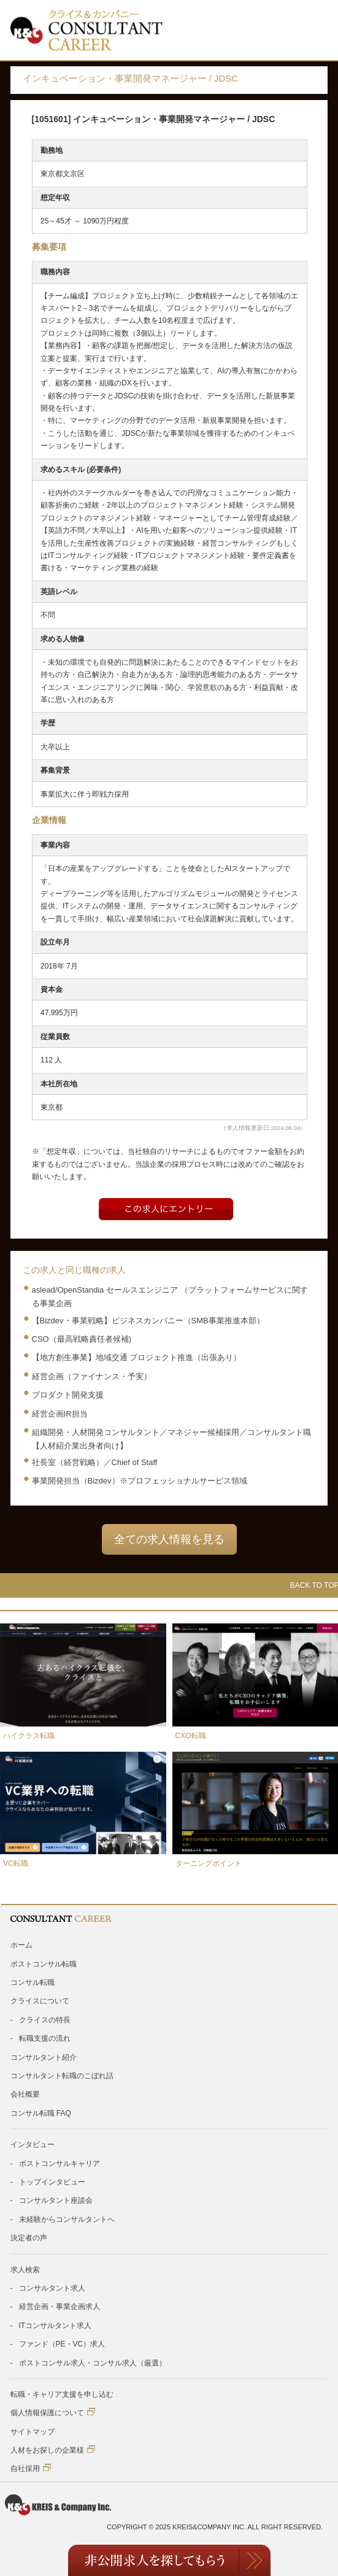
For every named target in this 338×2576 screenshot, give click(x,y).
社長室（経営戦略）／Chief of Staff (95, 1462)
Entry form (166, 1209)
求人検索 (25, 2269)
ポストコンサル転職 (43, 1964)
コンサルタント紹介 (43, 2057)
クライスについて (39, 2001)
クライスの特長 (45, 2020)
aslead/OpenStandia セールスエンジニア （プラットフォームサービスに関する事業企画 (170, 1296)
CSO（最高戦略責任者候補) (82, 1339)
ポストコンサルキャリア (59, 2163)
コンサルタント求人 (52, 2288)
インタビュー (32, 2144)
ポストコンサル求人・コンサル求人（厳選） (92, 2363)
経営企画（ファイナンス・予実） (92, 1376)
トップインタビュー (52, 2182)
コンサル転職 (32, 1982)
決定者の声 (28, 2238)
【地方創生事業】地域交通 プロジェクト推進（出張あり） (137, 1357)
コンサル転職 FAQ (40, 2113)
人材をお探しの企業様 (52, 2449)
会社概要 (25, 2094)
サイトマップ (32, 2431)
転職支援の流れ (45, 2038)
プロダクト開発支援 (68, 1394)
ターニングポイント (208, 1863)
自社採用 (30, 2468)
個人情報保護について (52, 2412)
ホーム (21, 1945)
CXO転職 (190, 1735)
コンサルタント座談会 (56, 2200)
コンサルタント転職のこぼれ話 (61, 2075)
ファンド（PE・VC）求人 (62, 2344)
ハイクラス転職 (29, 1735)
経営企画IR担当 (60, 1413)
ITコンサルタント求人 (55, 2325)
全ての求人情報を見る (169, 1539)
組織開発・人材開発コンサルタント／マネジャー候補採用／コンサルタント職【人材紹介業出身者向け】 (171, 1439)
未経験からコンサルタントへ (67, 2219)
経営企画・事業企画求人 (59, 2306)
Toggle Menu (310, 30)
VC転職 (15, 1863)
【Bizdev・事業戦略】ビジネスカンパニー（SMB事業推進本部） (148, 1320)
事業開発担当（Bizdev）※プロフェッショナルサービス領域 (139, 1480)
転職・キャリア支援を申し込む (61, 2394)
